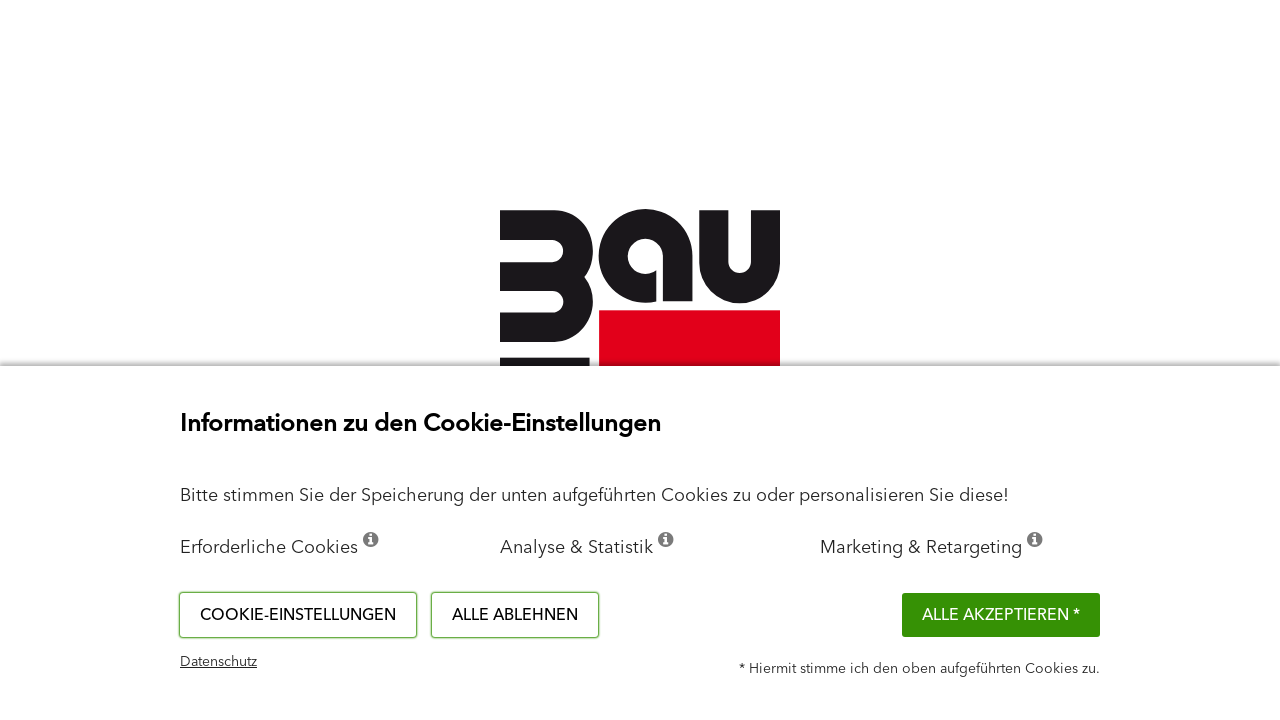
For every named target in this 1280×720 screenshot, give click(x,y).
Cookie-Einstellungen (298, 615)
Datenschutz (218, 662)
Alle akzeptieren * (1001, 615)
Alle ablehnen (515, 615)
